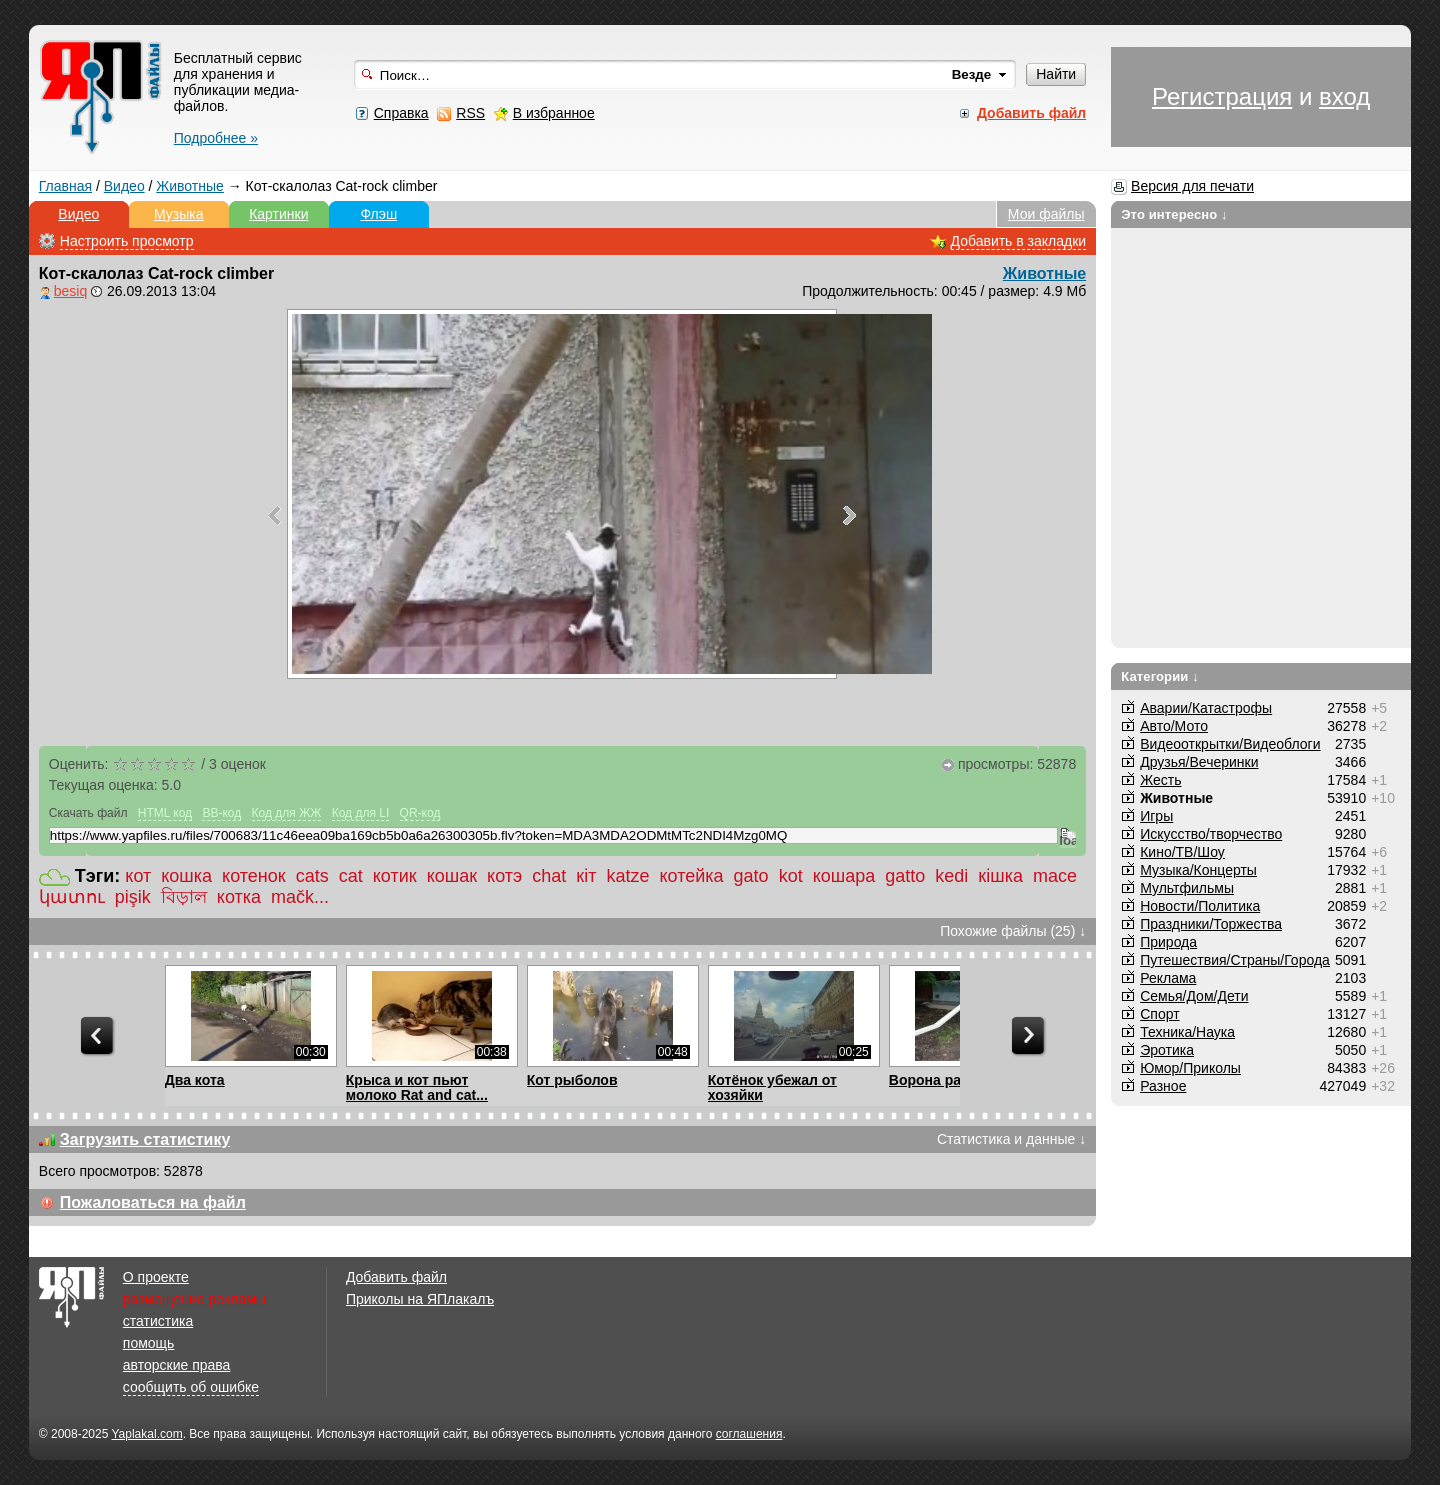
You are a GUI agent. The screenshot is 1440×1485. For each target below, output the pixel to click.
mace (1055, 876)
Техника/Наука (1187, 1032)
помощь (149, 1343)
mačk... (300, 897)
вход (1344, 96)
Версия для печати (1192, 186)
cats (312, 876)
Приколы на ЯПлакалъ (420, 1299)
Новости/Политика (1200, 906)
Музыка (179, 214)
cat (351, 876)
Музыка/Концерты (1198, 870)
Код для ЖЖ (287, 813)
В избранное (554, 113)
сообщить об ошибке (191, 1387)
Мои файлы (1046, 214)
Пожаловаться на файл (153, 1202)
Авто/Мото (1174, 726)
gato (751, 876)
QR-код (420, 813)
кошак (452, 876)
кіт (586, 876)
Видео (124, 186)
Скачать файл (88, 813)
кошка (186, 876)
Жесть (1160, 780)
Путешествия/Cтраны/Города (1235, 960)
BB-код (221, 813)
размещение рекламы (194, 1299)
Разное (1163, 1086)
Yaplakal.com (146, 1434)
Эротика (1167, 1050)
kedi (951, 876)
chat (549, 876)
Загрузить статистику (145, 1139)
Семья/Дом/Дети (1194, 996)
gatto (905, 876)
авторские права (177, 1365)
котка (239, 897)
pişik (133, 897)
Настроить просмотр (127, 241)
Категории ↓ (1160, 676)
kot (791, 876)
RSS (470, 113)
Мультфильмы (1187, 888)
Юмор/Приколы (1190, 1068)
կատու (72, 897)
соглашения (749, 1434)
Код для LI (361, 813)
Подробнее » (216, 138)
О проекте (156, 1277)
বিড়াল (184, 897)
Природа (1168, 942)
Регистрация (1222, 96)
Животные (190, 186)
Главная (65, 186)
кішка (1000, 876)
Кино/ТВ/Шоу (1182, 852)
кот (138, 876)
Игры (1156, 816)
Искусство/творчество (1211, 834)
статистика (158, 1321)
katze (627, 876)
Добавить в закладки (1019, 241)
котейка (691, 876)
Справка (401, 113)
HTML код (165, 813)
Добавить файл (396, 1277)
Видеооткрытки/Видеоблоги (1230, 744)
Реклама (1168, 978)
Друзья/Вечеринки (1199, 762)
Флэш (378, 214)
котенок (254, 876)
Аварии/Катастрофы (1206, 708)
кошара (844, 876)
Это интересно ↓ (1174, 214)
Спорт (1159, 1014)
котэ (504, 876)
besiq (70, 291)
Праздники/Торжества (1211, 924)
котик (395, 876)
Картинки (278, 214)
